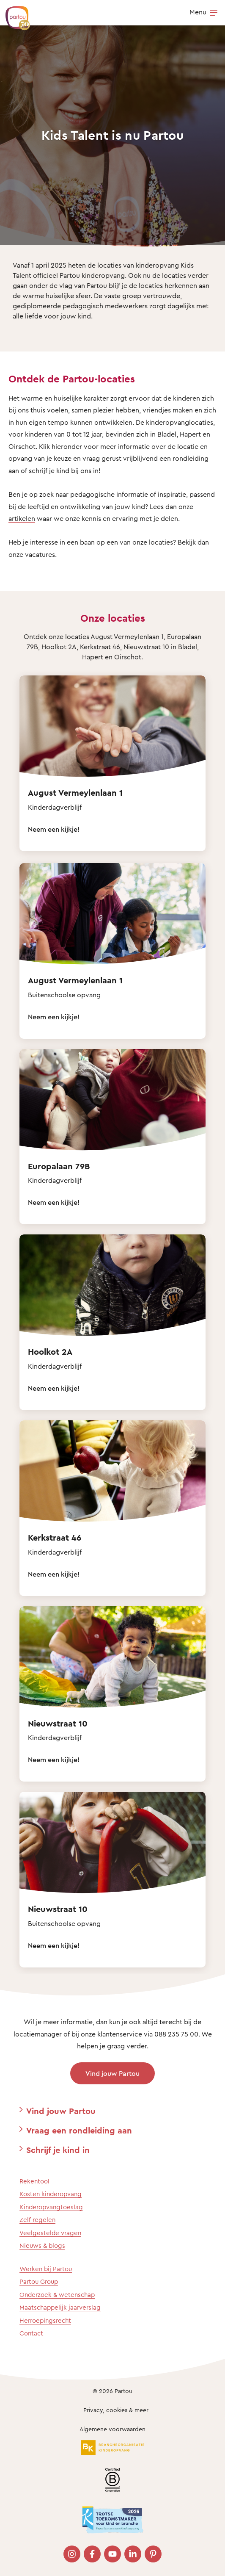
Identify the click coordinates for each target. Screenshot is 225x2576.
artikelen (21, 518)
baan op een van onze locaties (126, 542)
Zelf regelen (37, 2220)
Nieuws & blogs (42, 2245)
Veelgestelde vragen (50, 2233)
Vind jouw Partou (112, 2073)
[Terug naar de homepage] (13, 13)
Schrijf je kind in (58, 2149)
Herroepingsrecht (45, 2320)
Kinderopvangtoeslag (51, 2207)
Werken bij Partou (45, 2269)
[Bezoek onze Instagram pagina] (71, 2554)
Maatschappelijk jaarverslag (60, 2307)
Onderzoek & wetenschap (57, 2295)
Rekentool (34, 2181)
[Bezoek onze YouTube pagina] (112, 2554)
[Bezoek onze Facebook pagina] (92, 2554)
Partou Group (38, 2281)
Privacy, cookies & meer (115, 2409)
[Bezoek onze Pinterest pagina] (153, 2554)
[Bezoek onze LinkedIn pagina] (132, 2554)
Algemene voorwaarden (112, 2428)
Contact (31, 2333)
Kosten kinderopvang (50, 2194)
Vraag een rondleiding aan (79, 2130)
